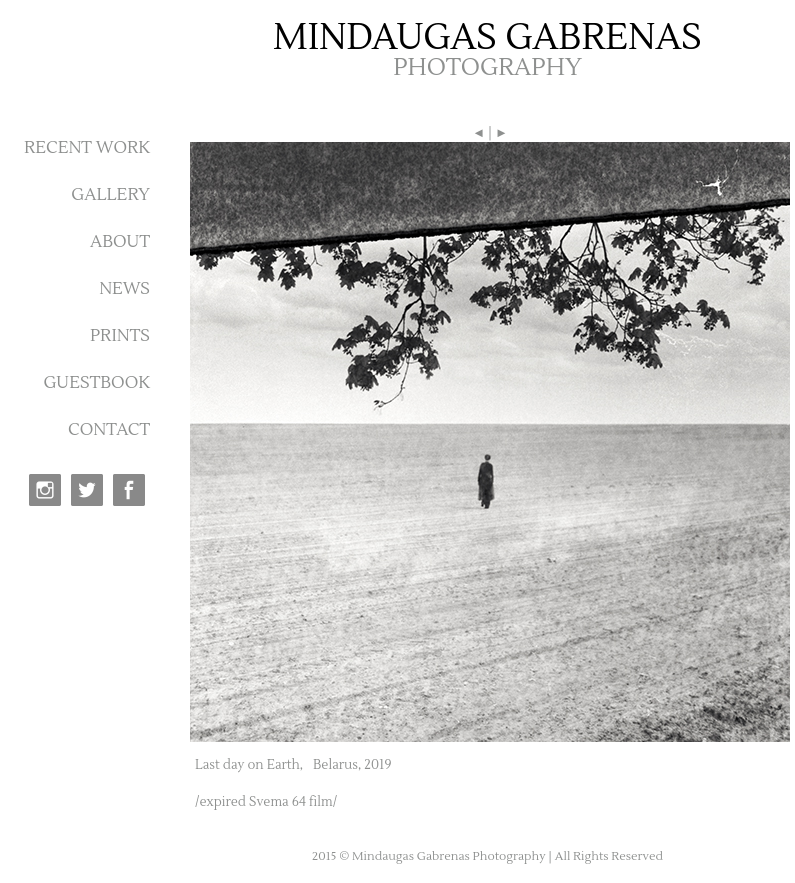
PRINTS (120, 336)
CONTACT (109, 430)
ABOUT (120, 242)
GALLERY (110, 195)
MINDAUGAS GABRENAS (487, 38)
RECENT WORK (87, 148)
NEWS (124, 289)
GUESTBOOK (96, 383)
